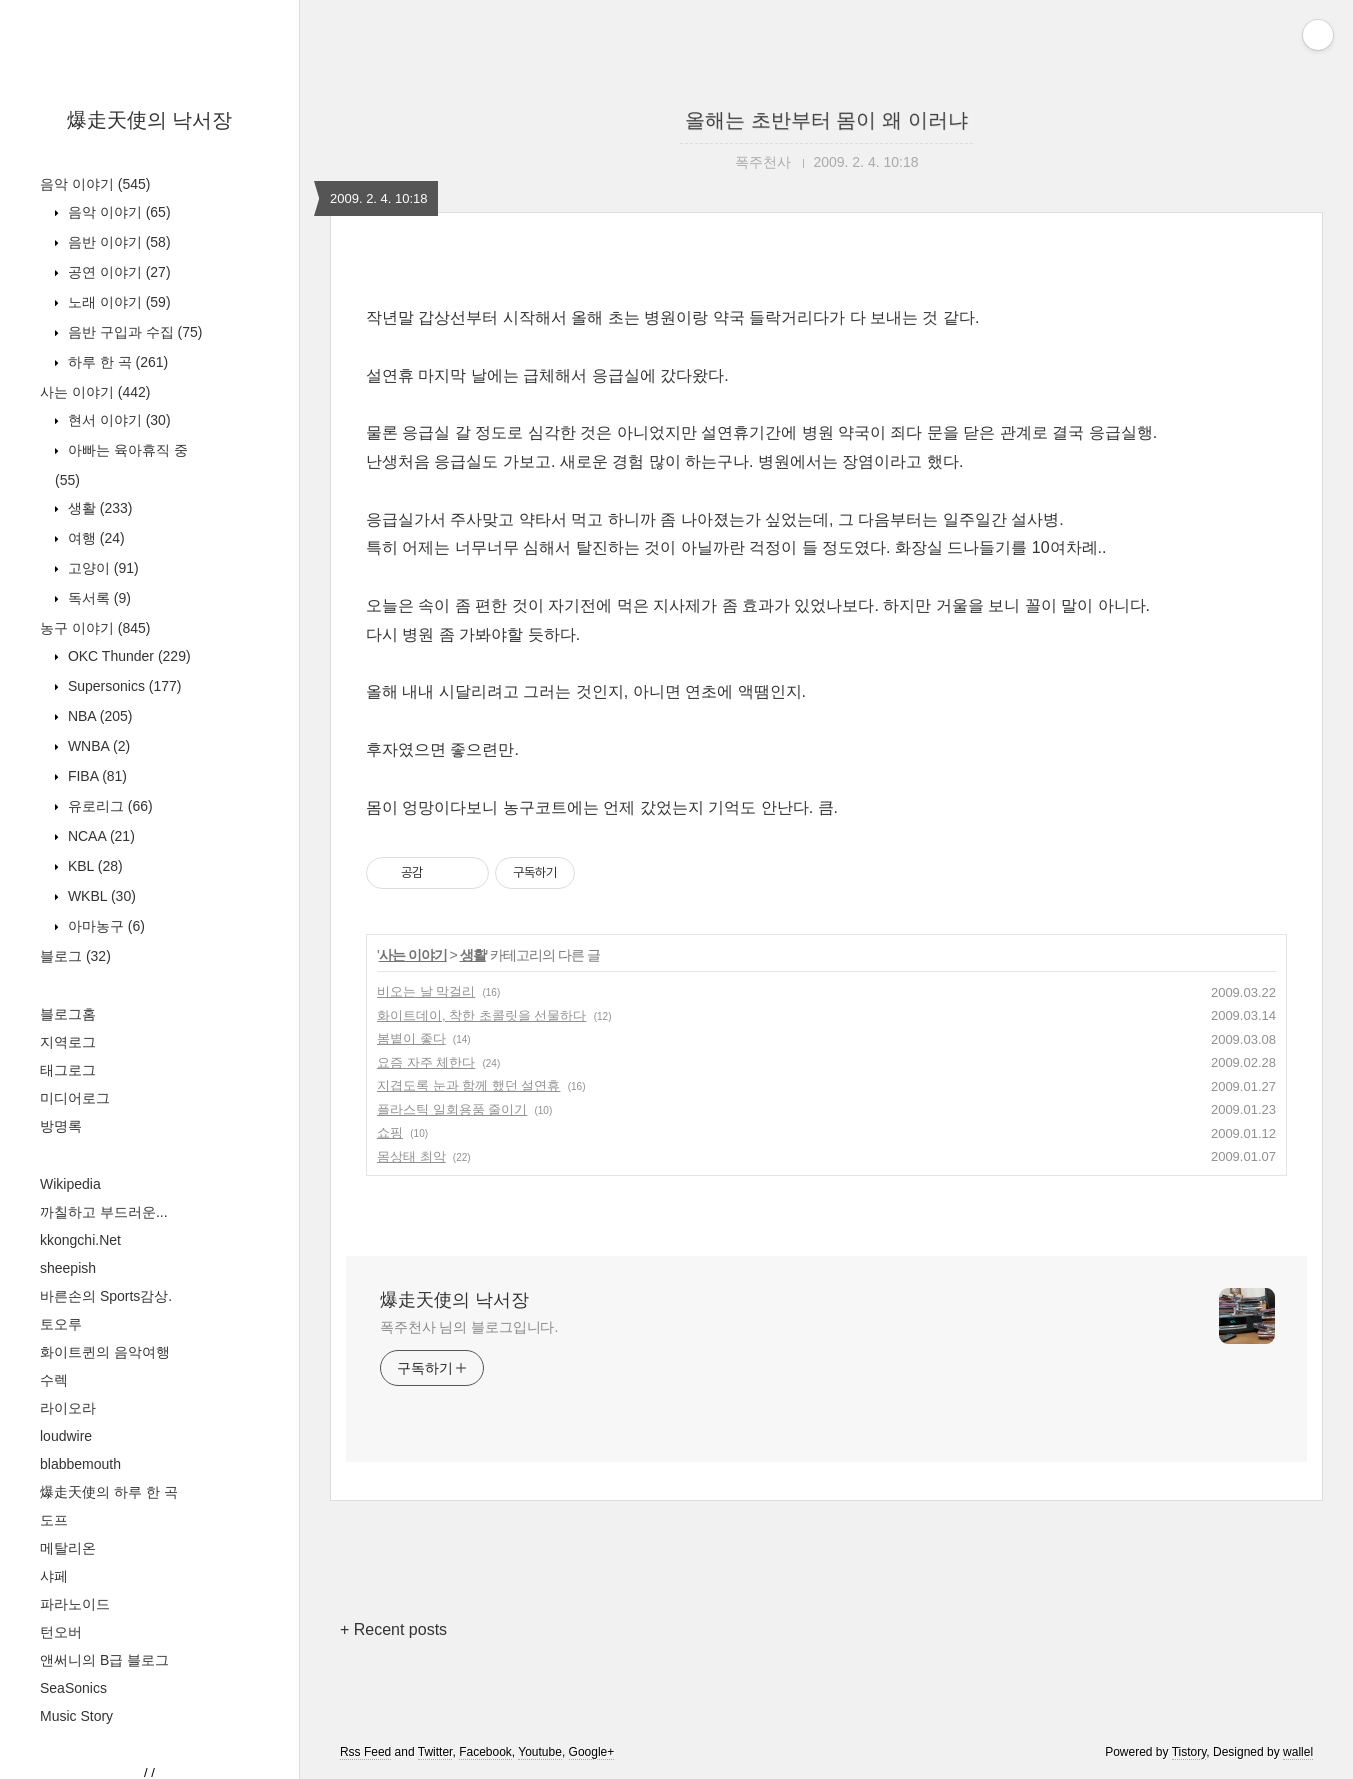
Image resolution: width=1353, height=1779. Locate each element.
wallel (1298, 1752)
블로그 (75, 956)
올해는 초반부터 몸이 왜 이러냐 (826, 120)
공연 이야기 (117, 272)
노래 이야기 (117, 302)
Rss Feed (365, 1752)
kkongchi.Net (80, 1240)
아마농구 (104, 926)
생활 (98, 508)
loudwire (66, 1436)
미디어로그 (75, 1098)
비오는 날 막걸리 (426, 991)
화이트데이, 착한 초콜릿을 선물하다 (481, 1015)
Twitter (435, 1752)
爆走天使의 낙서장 (150, 120)
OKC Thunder (127, 656)
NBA (98, 716)
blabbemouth (80, 1464)
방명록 (61, 1126)
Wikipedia (70, 1184)
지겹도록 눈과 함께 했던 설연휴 (468, 1085)
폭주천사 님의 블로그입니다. (469, 1327)
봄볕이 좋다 (411, 1038)
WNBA (97, 746)
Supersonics (123, 686)
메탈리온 (68, 1548)
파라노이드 (75, 1604)
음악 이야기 (95, 184)
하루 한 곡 (116, 362)
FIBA (95, 776)
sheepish (68, 1268)
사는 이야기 (95, 392)
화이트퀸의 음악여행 (105, 1352)
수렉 (54, 1380)
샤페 (54, 1576)
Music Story (76, 1716)
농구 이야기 (95, 628)
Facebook (485, 1752)
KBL (93, 866)
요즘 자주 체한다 (426, 1062)
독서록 (97, 598)
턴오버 (61, 1632)
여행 (94, 538)
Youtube (540, 1752)
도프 (54, 1520)
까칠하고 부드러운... (104, 1212)
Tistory (1189, 1752)
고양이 (101, 568)
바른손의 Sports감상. (106, 1296)
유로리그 (108, 806)
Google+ (592, 1752)
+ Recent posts (393, 1629)
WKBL (100, 896)
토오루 (61, 1324)
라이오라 (68, 1408)
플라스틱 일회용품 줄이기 (452, 1109)
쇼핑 (390, 1132)
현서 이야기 (117, 420)
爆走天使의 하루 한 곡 (109, 1492)
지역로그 (68, 1042)
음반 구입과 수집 (133, 332)
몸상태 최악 (411, 1156)
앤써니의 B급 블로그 (104, 1660)
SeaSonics (73, 1688)
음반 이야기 (117, 242)
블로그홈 (68, 1014)
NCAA (99, 836)
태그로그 (68, 1070)
